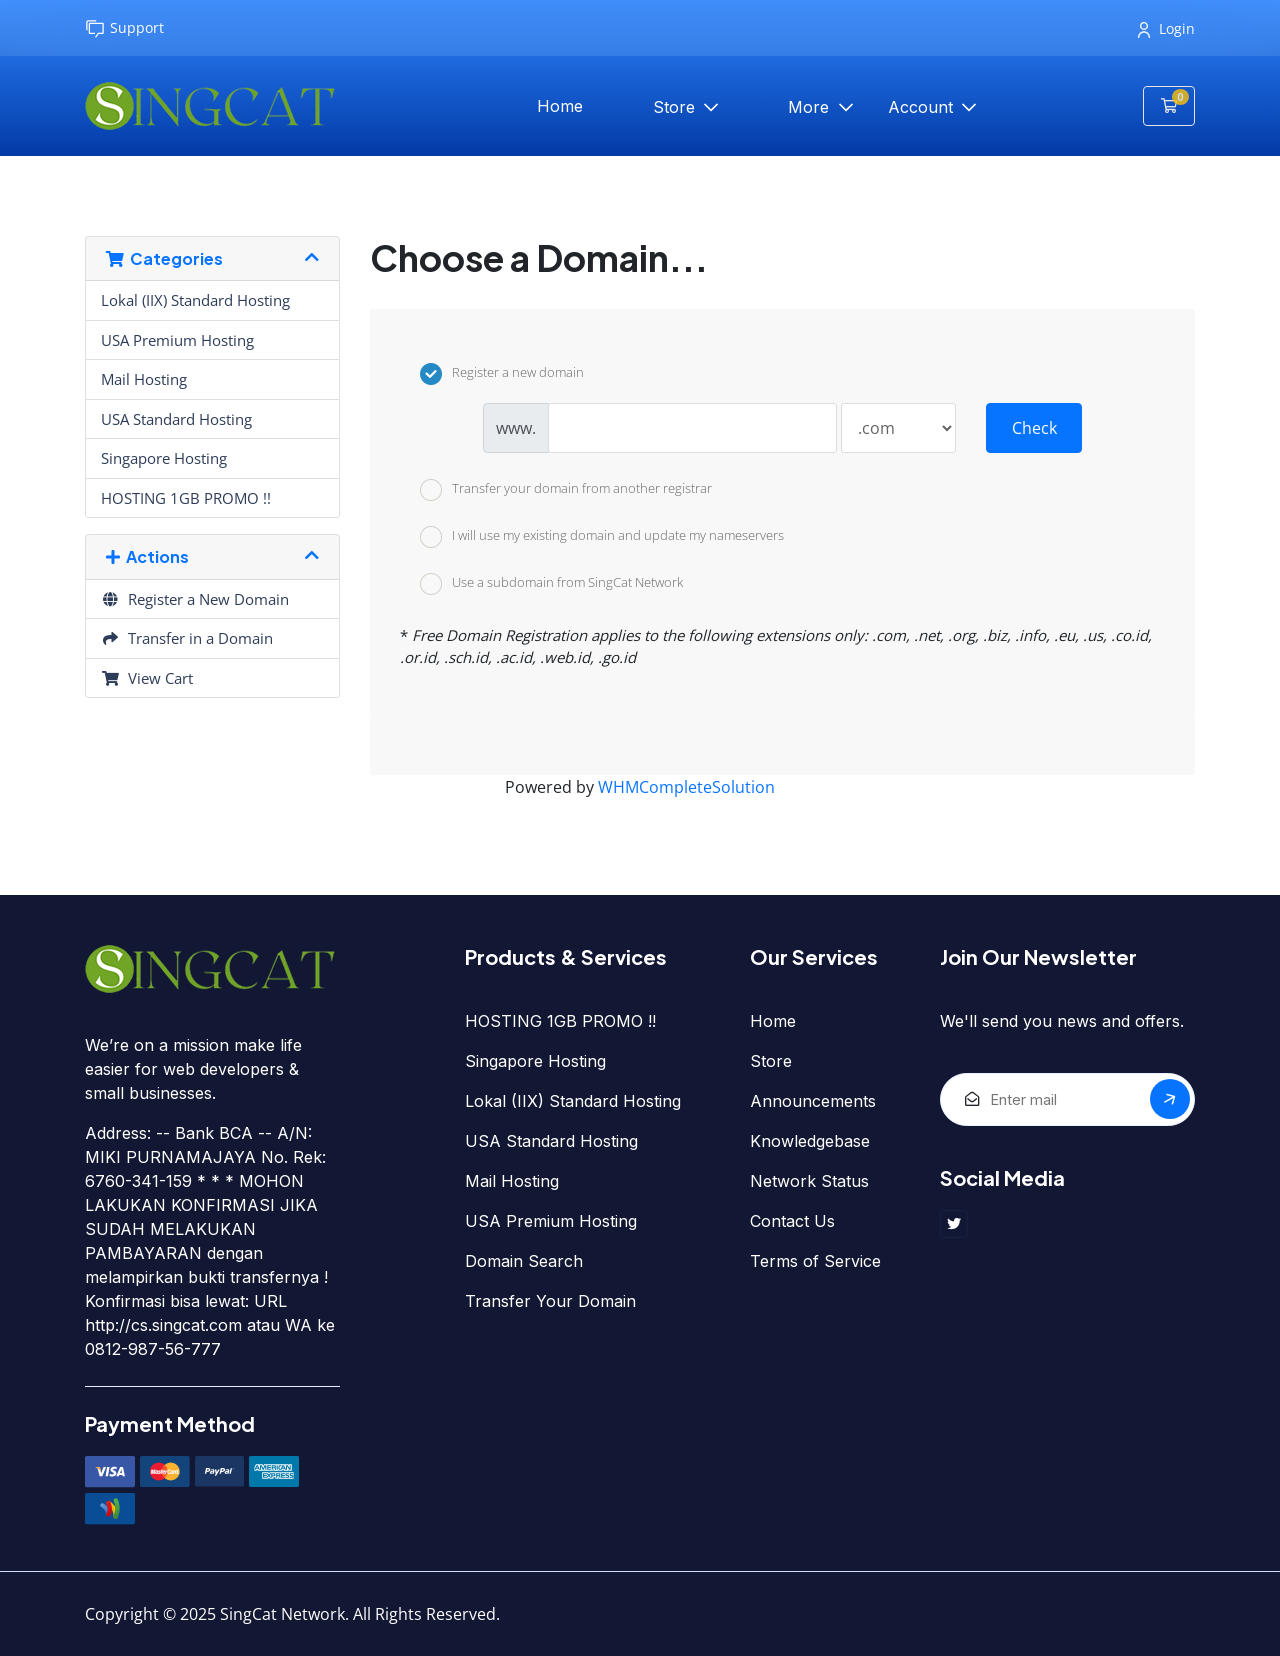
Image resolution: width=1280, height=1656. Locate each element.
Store (676, 107)
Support (124, 28)
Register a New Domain (195, 599)
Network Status (809, 1181)
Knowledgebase (810, 1141)
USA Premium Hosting (177, 340)
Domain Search (524, 1261)
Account (923, 107)
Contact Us (792, 1221)
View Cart (147, 678)
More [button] (811, 107)
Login (1166, 28)
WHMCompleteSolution (686, 787)
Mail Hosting (144, 379)
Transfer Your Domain (550, 1301)
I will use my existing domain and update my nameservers (602, 537)
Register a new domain (502, 374)
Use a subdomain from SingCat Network (551, 584)
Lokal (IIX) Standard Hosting (195, 300)
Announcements (813, 1101)
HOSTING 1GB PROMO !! (186, 498)
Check (1034, 428)
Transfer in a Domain (187, 638)
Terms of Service (815, 1261)
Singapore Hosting (164, 458)
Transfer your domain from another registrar (566, 490)
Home (560, 106)
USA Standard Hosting (176, 419)
